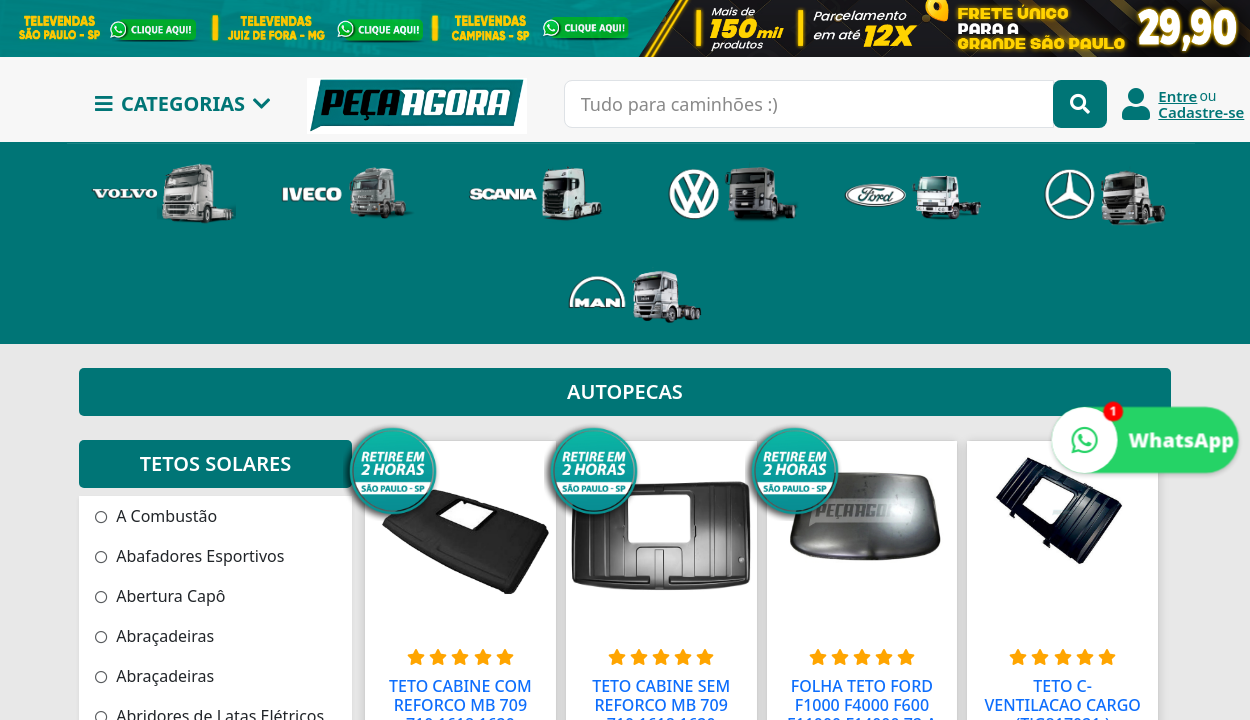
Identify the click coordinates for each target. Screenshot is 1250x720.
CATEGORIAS (183, 103)
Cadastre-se (1201, 112)
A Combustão (156, 516)
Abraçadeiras (154, 636)
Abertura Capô (160, 596)
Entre (1177, 96)
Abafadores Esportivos (189, 556)
